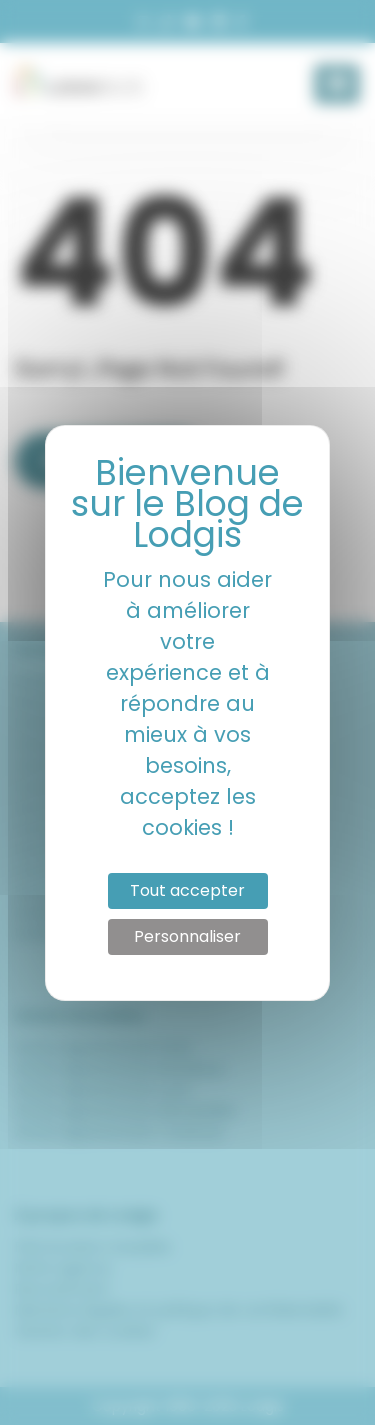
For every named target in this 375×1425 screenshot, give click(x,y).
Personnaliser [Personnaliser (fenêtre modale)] (187, 936)
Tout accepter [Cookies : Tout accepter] (187, 890)
